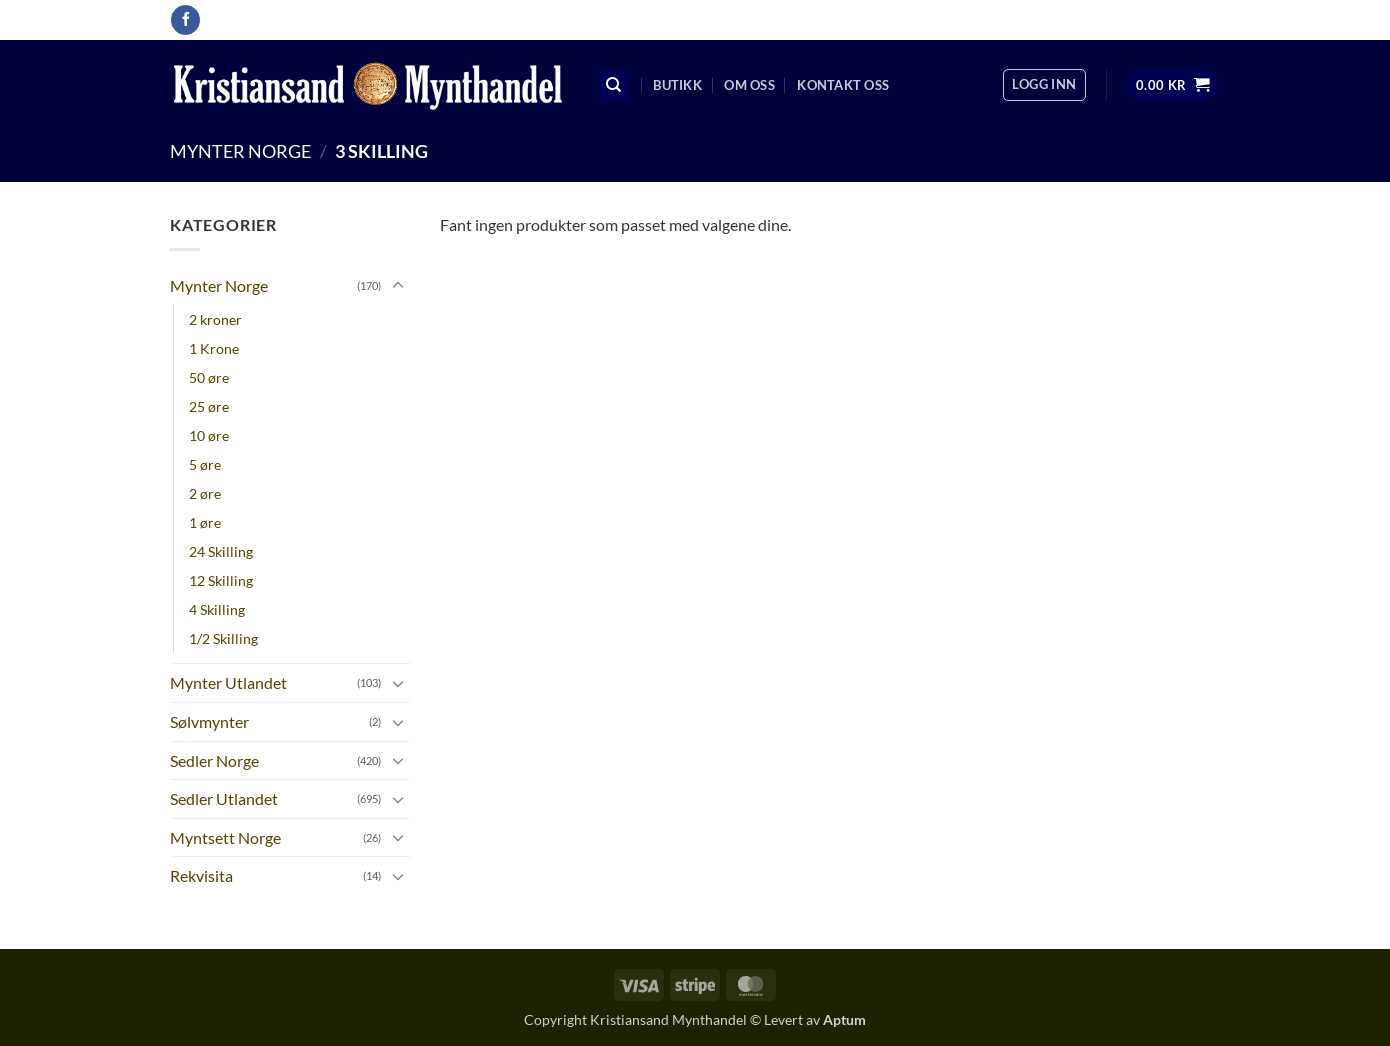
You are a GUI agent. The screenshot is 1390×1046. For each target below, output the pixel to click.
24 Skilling (221, 551)
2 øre (205, 493)
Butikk (677, 85)
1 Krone (214, 348)
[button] (1044, 85)
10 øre (209, 435)
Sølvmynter (209, 721)
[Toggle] (398, 286)
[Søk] (614, 85)
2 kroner (215, 319)
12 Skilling (221, 580)
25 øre (209, 406)
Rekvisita (201, 875)
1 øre (205, 522)
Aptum (844, 1019)
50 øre (209, 377)
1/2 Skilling (223, 638)
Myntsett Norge (225, 837)
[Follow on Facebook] (185, 20)
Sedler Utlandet (224, 798)
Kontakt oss (843, 85)
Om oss (749, 85)
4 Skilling (217, 609)
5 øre (205, 464)
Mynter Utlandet (228, 682)
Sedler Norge (214, 760)
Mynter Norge (240, 151)
